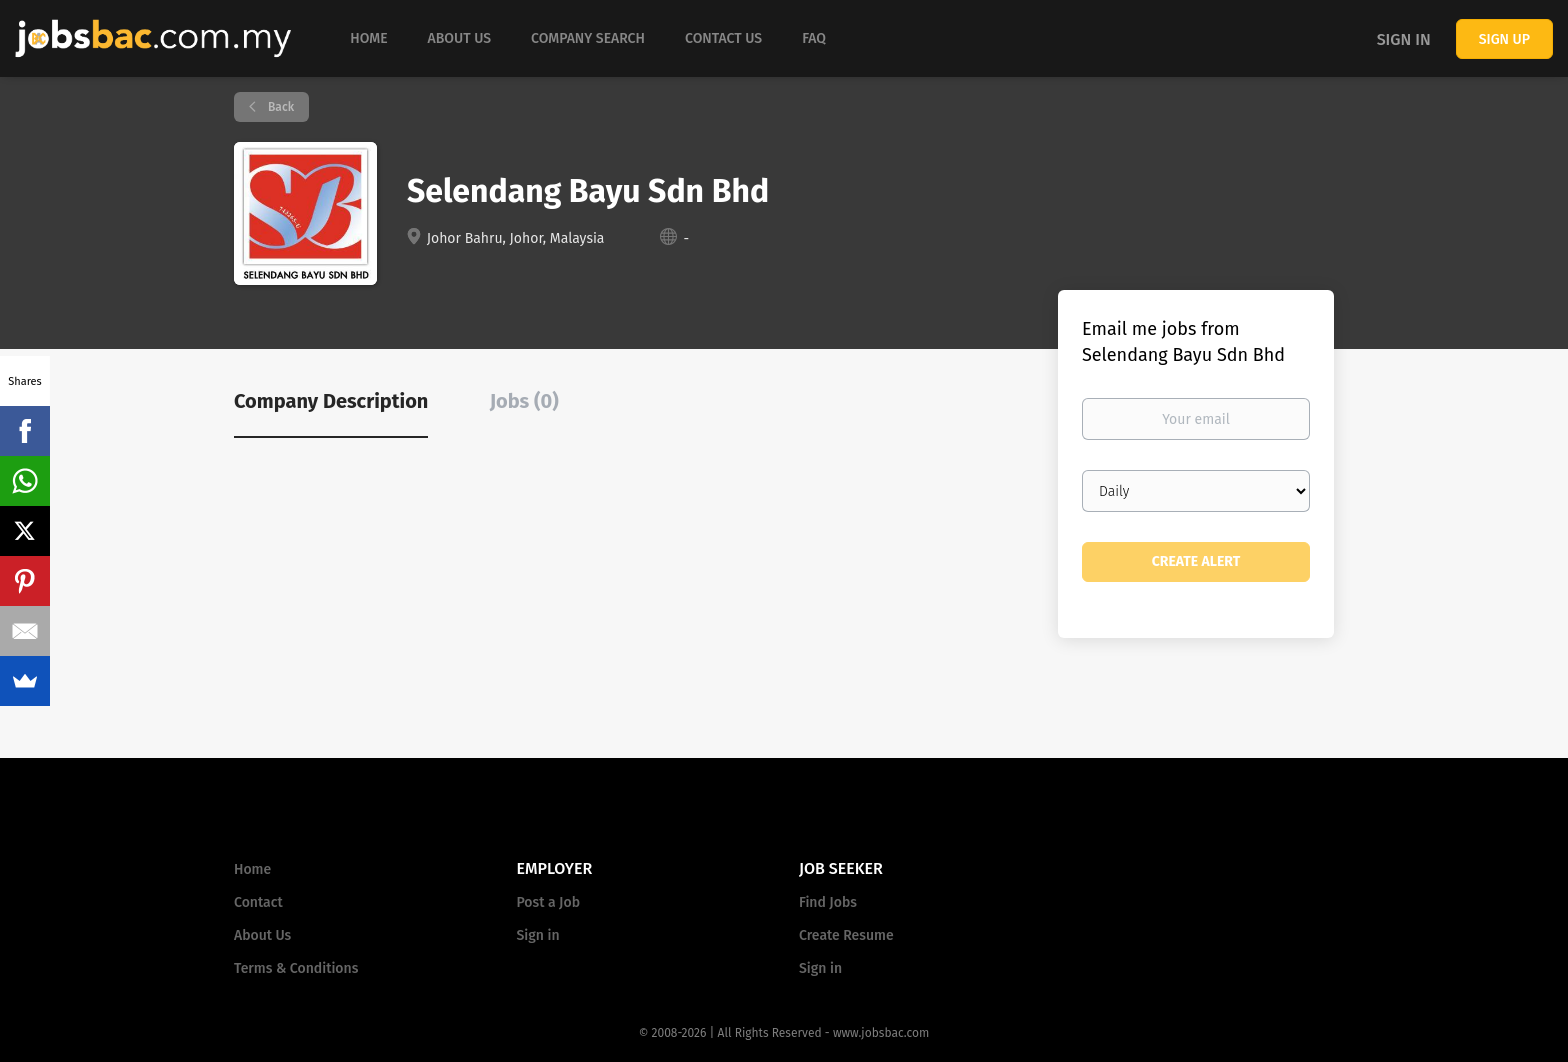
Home (252, 869)
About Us (262, 935)
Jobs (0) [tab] (524, 401)
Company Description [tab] (331, 401)
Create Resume (846, 935)
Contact (258, 902)
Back (279, 107)
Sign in (1404, 39)
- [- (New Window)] (686, 238)
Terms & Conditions (296, 968)
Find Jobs (828, 902)
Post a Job (548, 902)
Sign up (1504, 39)
